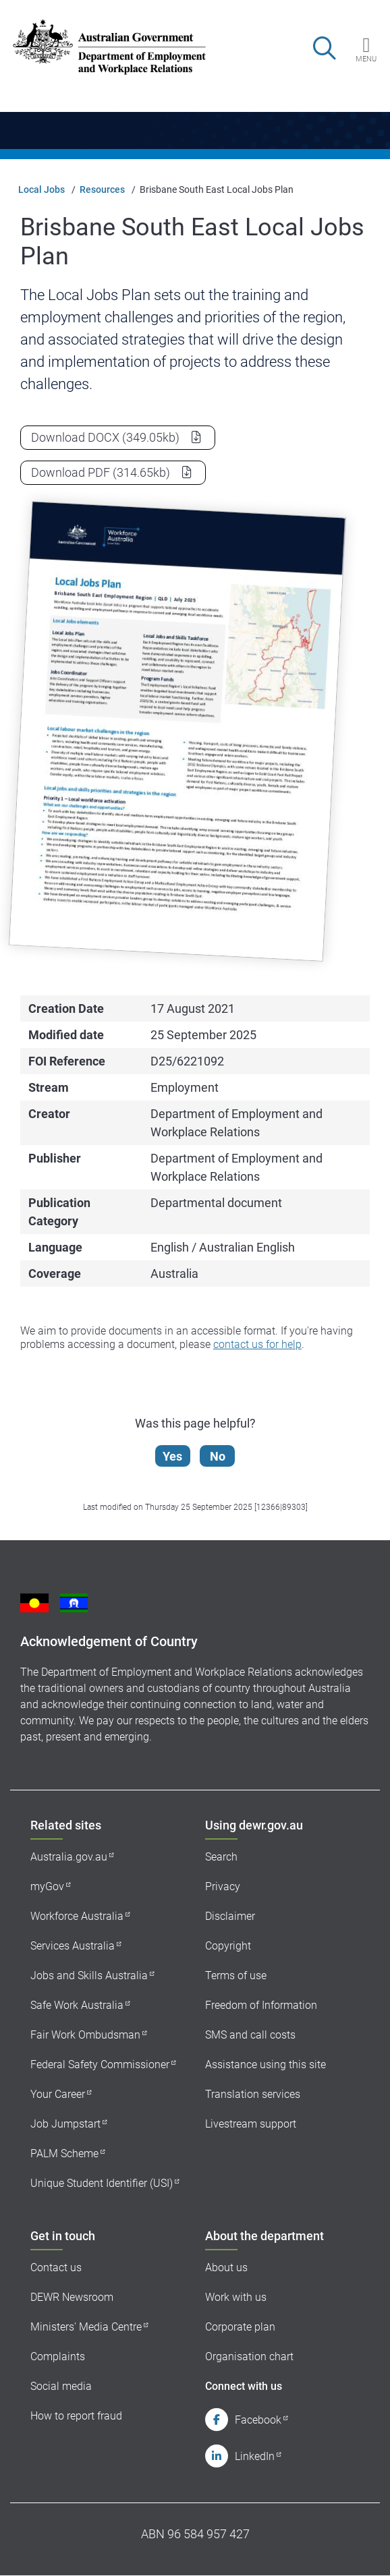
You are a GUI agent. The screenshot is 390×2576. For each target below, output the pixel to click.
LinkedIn (255, 2456)
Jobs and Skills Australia (89, 1975)
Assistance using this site (265, 2064)
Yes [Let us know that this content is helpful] (172, 1456)
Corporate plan (240, 2326)
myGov (47, 1886)
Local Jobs (41, 189)
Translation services (252, 2094)
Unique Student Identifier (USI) (101, 2183)
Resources (102, 189)
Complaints (57, 2356)
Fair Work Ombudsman (85, 2034)
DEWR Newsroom (71, 2297)
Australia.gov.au (68, 1856)
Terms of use (236, 1975)
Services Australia (72, 1945)
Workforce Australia (76, 1916)
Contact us (56, 2267)
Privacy (222, 1886)
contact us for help (257, 1344)
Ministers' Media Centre (86, 2326)
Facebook (258, 2419)
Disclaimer (230, 1916)
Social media (61, 2386)
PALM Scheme (64, 2153)
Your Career (57, 2094)
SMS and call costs (250, 2034)
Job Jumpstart (65, 2123)
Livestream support (250, 2123)
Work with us (236, 2297)
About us (226, 2267)
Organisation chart (249, 2356)
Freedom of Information (261, 2005)
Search (221, 1856)
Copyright (228, 1945)
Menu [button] (366, 59)
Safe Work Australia (76, 2005)
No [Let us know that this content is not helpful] (217, 1456)
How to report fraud (76, 2415)
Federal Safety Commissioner (99, 2064)
